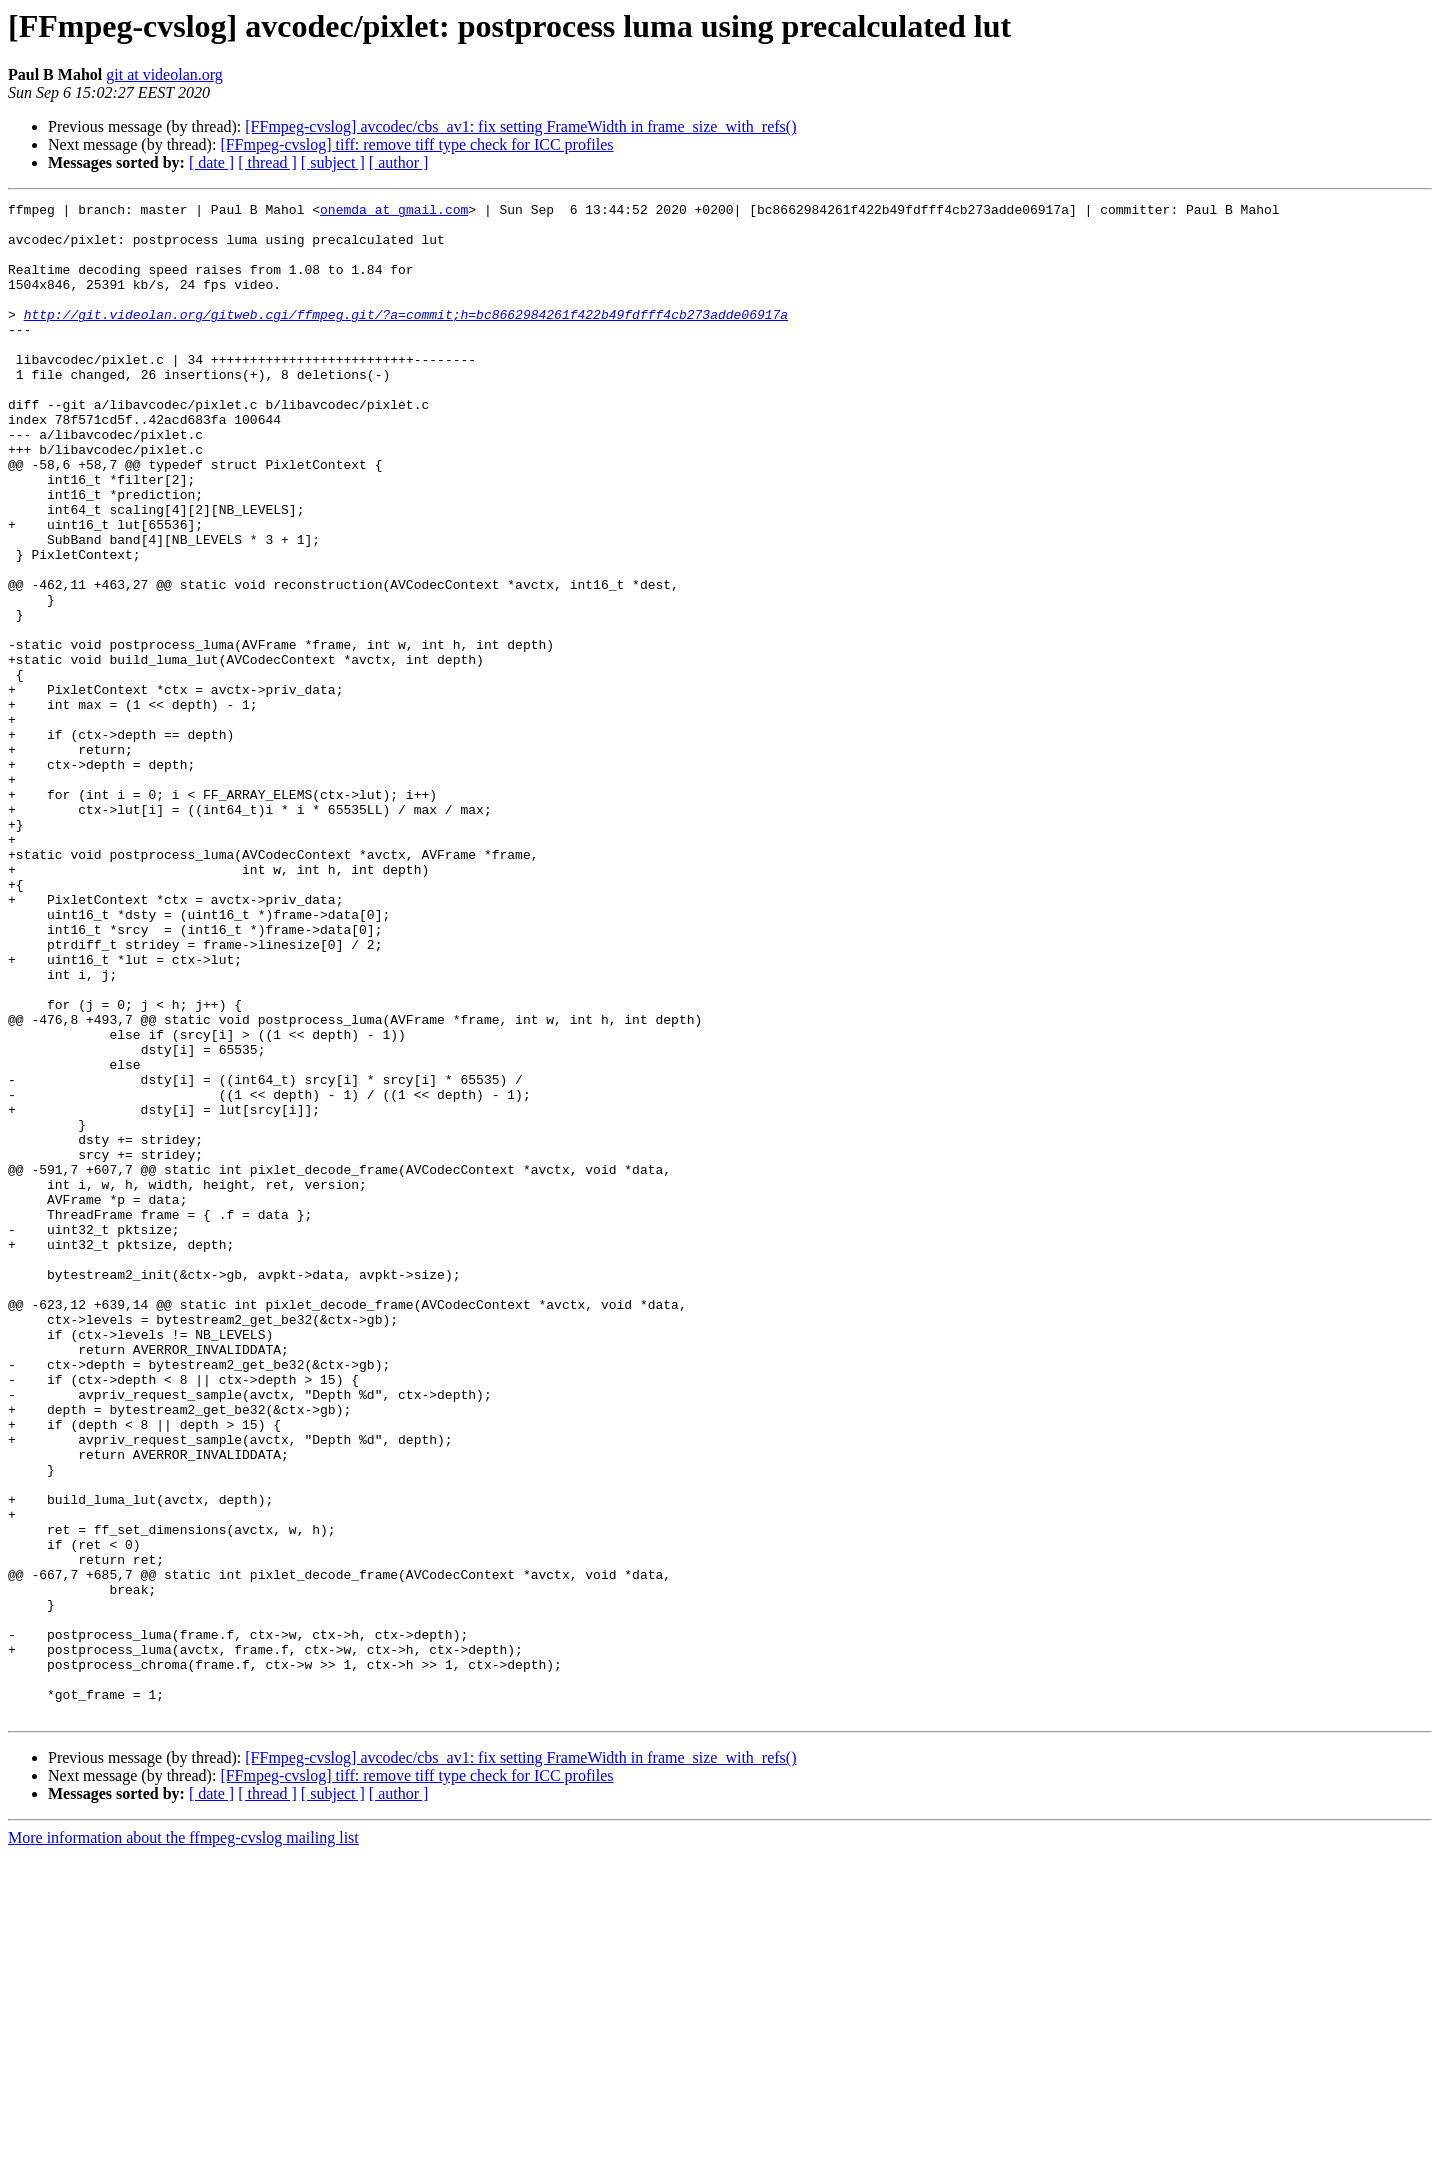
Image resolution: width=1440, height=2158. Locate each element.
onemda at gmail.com (394, 212)
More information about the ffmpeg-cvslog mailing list (183, 2140)
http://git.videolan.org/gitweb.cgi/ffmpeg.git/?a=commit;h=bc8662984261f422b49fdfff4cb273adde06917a (406, 338)
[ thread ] (267, 162)
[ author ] (399, 162)
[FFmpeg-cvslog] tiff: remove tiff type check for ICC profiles (416, 144)
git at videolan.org (164, 74)
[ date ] (211, 162)
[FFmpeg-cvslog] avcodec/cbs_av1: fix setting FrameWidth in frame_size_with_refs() (520, 126)
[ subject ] (333, 162)
